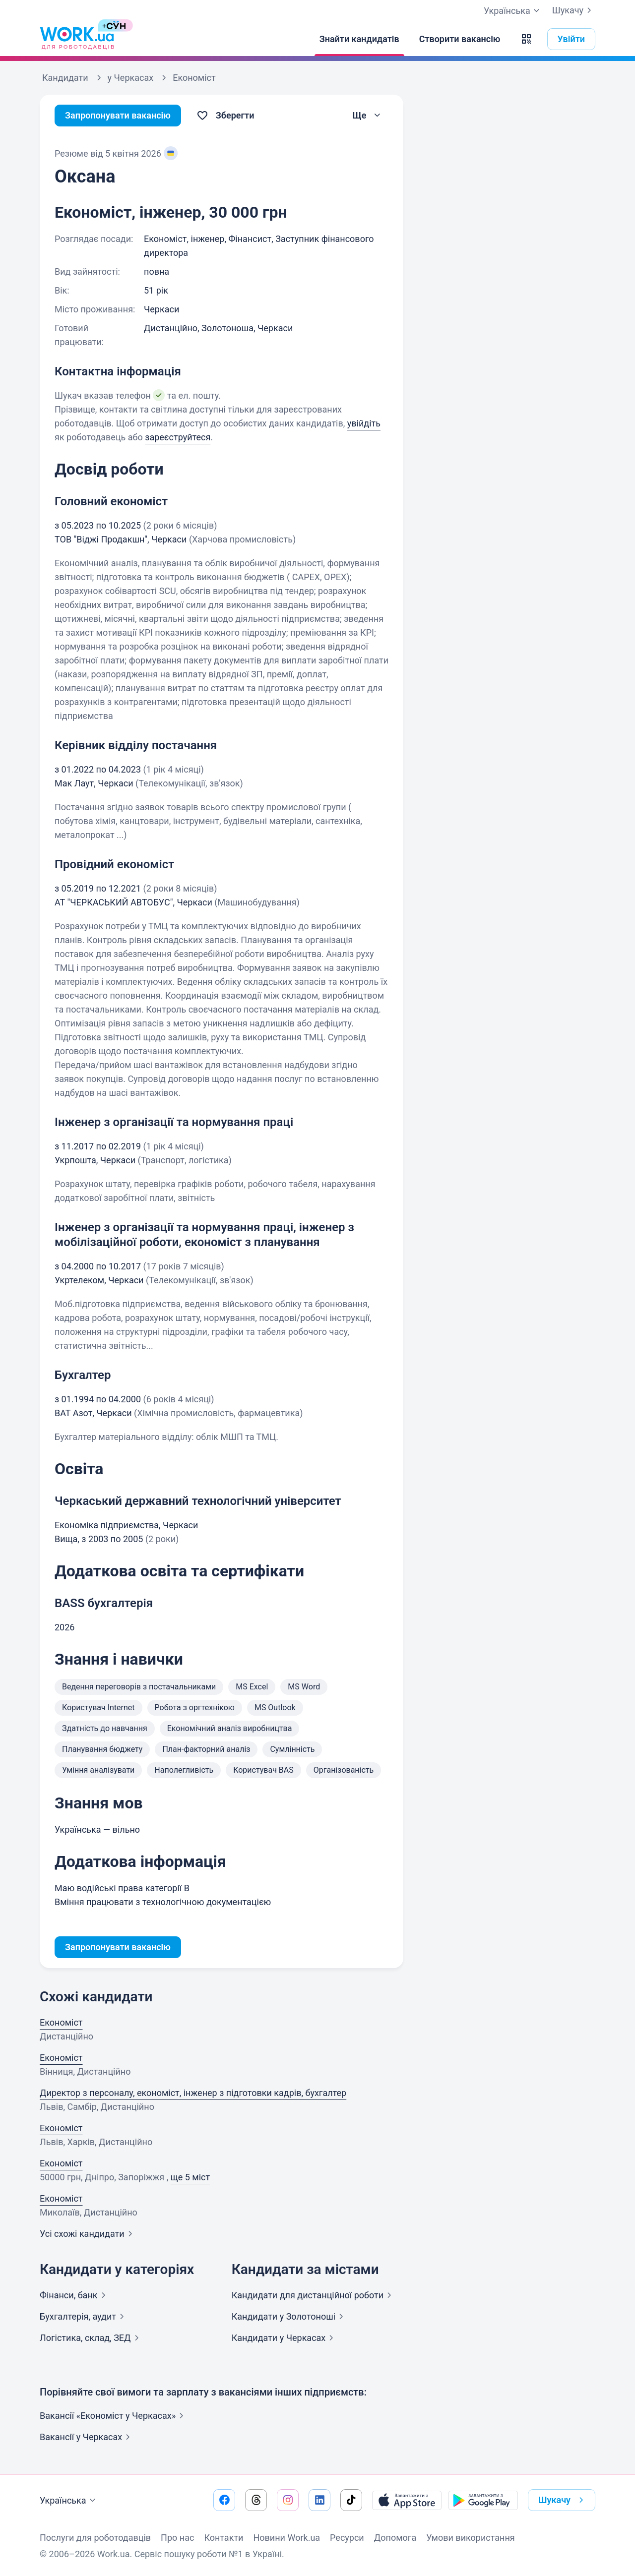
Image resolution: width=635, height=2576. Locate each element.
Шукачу (573, 10)
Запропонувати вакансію (118, 115)
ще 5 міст (190, 2177)
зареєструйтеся (177, 437)
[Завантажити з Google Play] (483, 2500)
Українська (69, 2501)
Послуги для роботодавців (95, 2537)
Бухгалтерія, (84, 2316)
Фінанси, (75, 2295)
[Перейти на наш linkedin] (319, 2500)
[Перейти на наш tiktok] (351, 2500)
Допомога (395, 2537)
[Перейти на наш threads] (256, 2500)
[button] (526, 39)
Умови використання (470, 2537)
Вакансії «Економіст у (114, 2415)
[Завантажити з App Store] (407, 2500)
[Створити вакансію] (460, 39)
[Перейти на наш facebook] (224, 2500)
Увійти (571, 39)
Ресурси (347, 2537)
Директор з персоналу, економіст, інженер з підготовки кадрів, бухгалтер (193, 2093)
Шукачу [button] (562, 2500)
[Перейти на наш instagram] (288, 2500)
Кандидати (313, 2295)
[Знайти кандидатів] (359, 39)
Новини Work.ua (286, 2537)
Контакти (223, 2537)
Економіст (61, 2022)
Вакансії (87, 2437)
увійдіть (364, 423)
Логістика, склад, (91, 2338)
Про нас (177, 2537)
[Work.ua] (77, 39)
